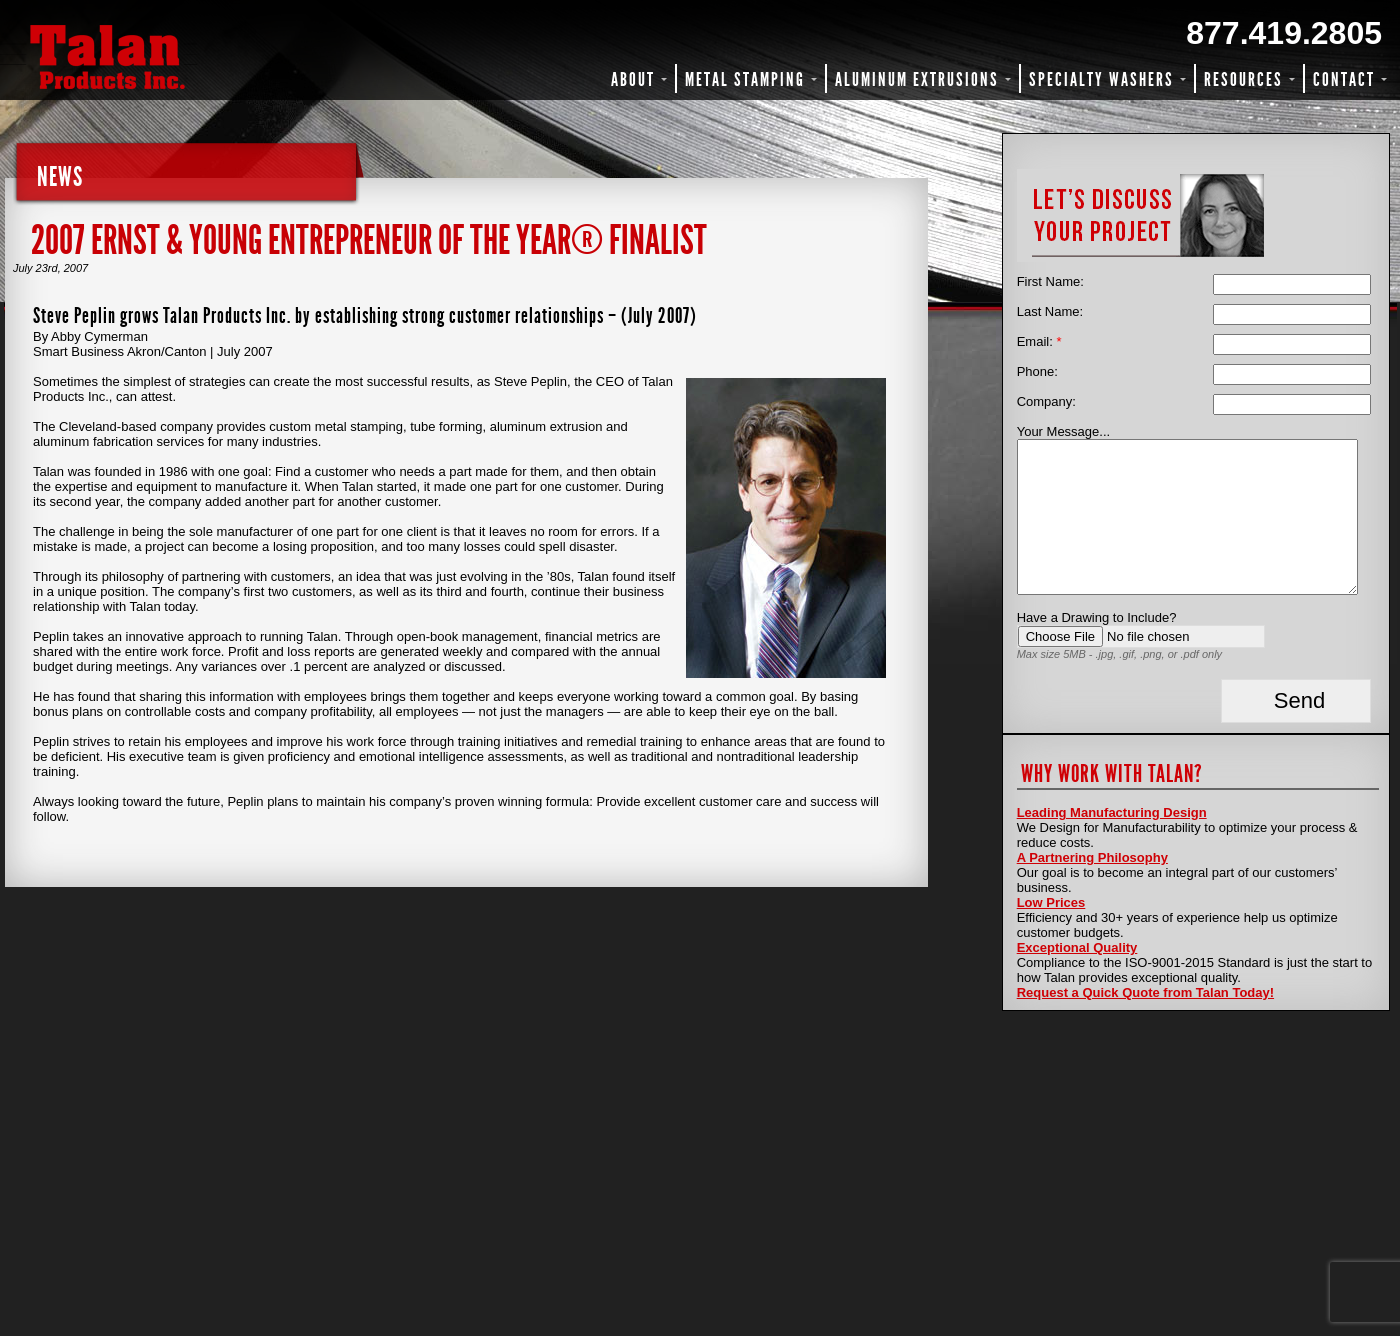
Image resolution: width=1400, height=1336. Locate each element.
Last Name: (1050, 311)
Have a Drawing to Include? (1097, 617)
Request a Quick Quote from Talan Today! (1145, 992)
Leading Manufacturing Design (1112, 812)
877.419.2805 (1284, 33)
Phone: (1037, 371)
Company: (1046, 401)
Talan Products (175, 57)
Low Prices (1051, 902)
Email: (1039, 341)
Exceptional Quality (1077, 947)
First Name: (1050, 281)
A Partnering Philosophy (1092, 857)
